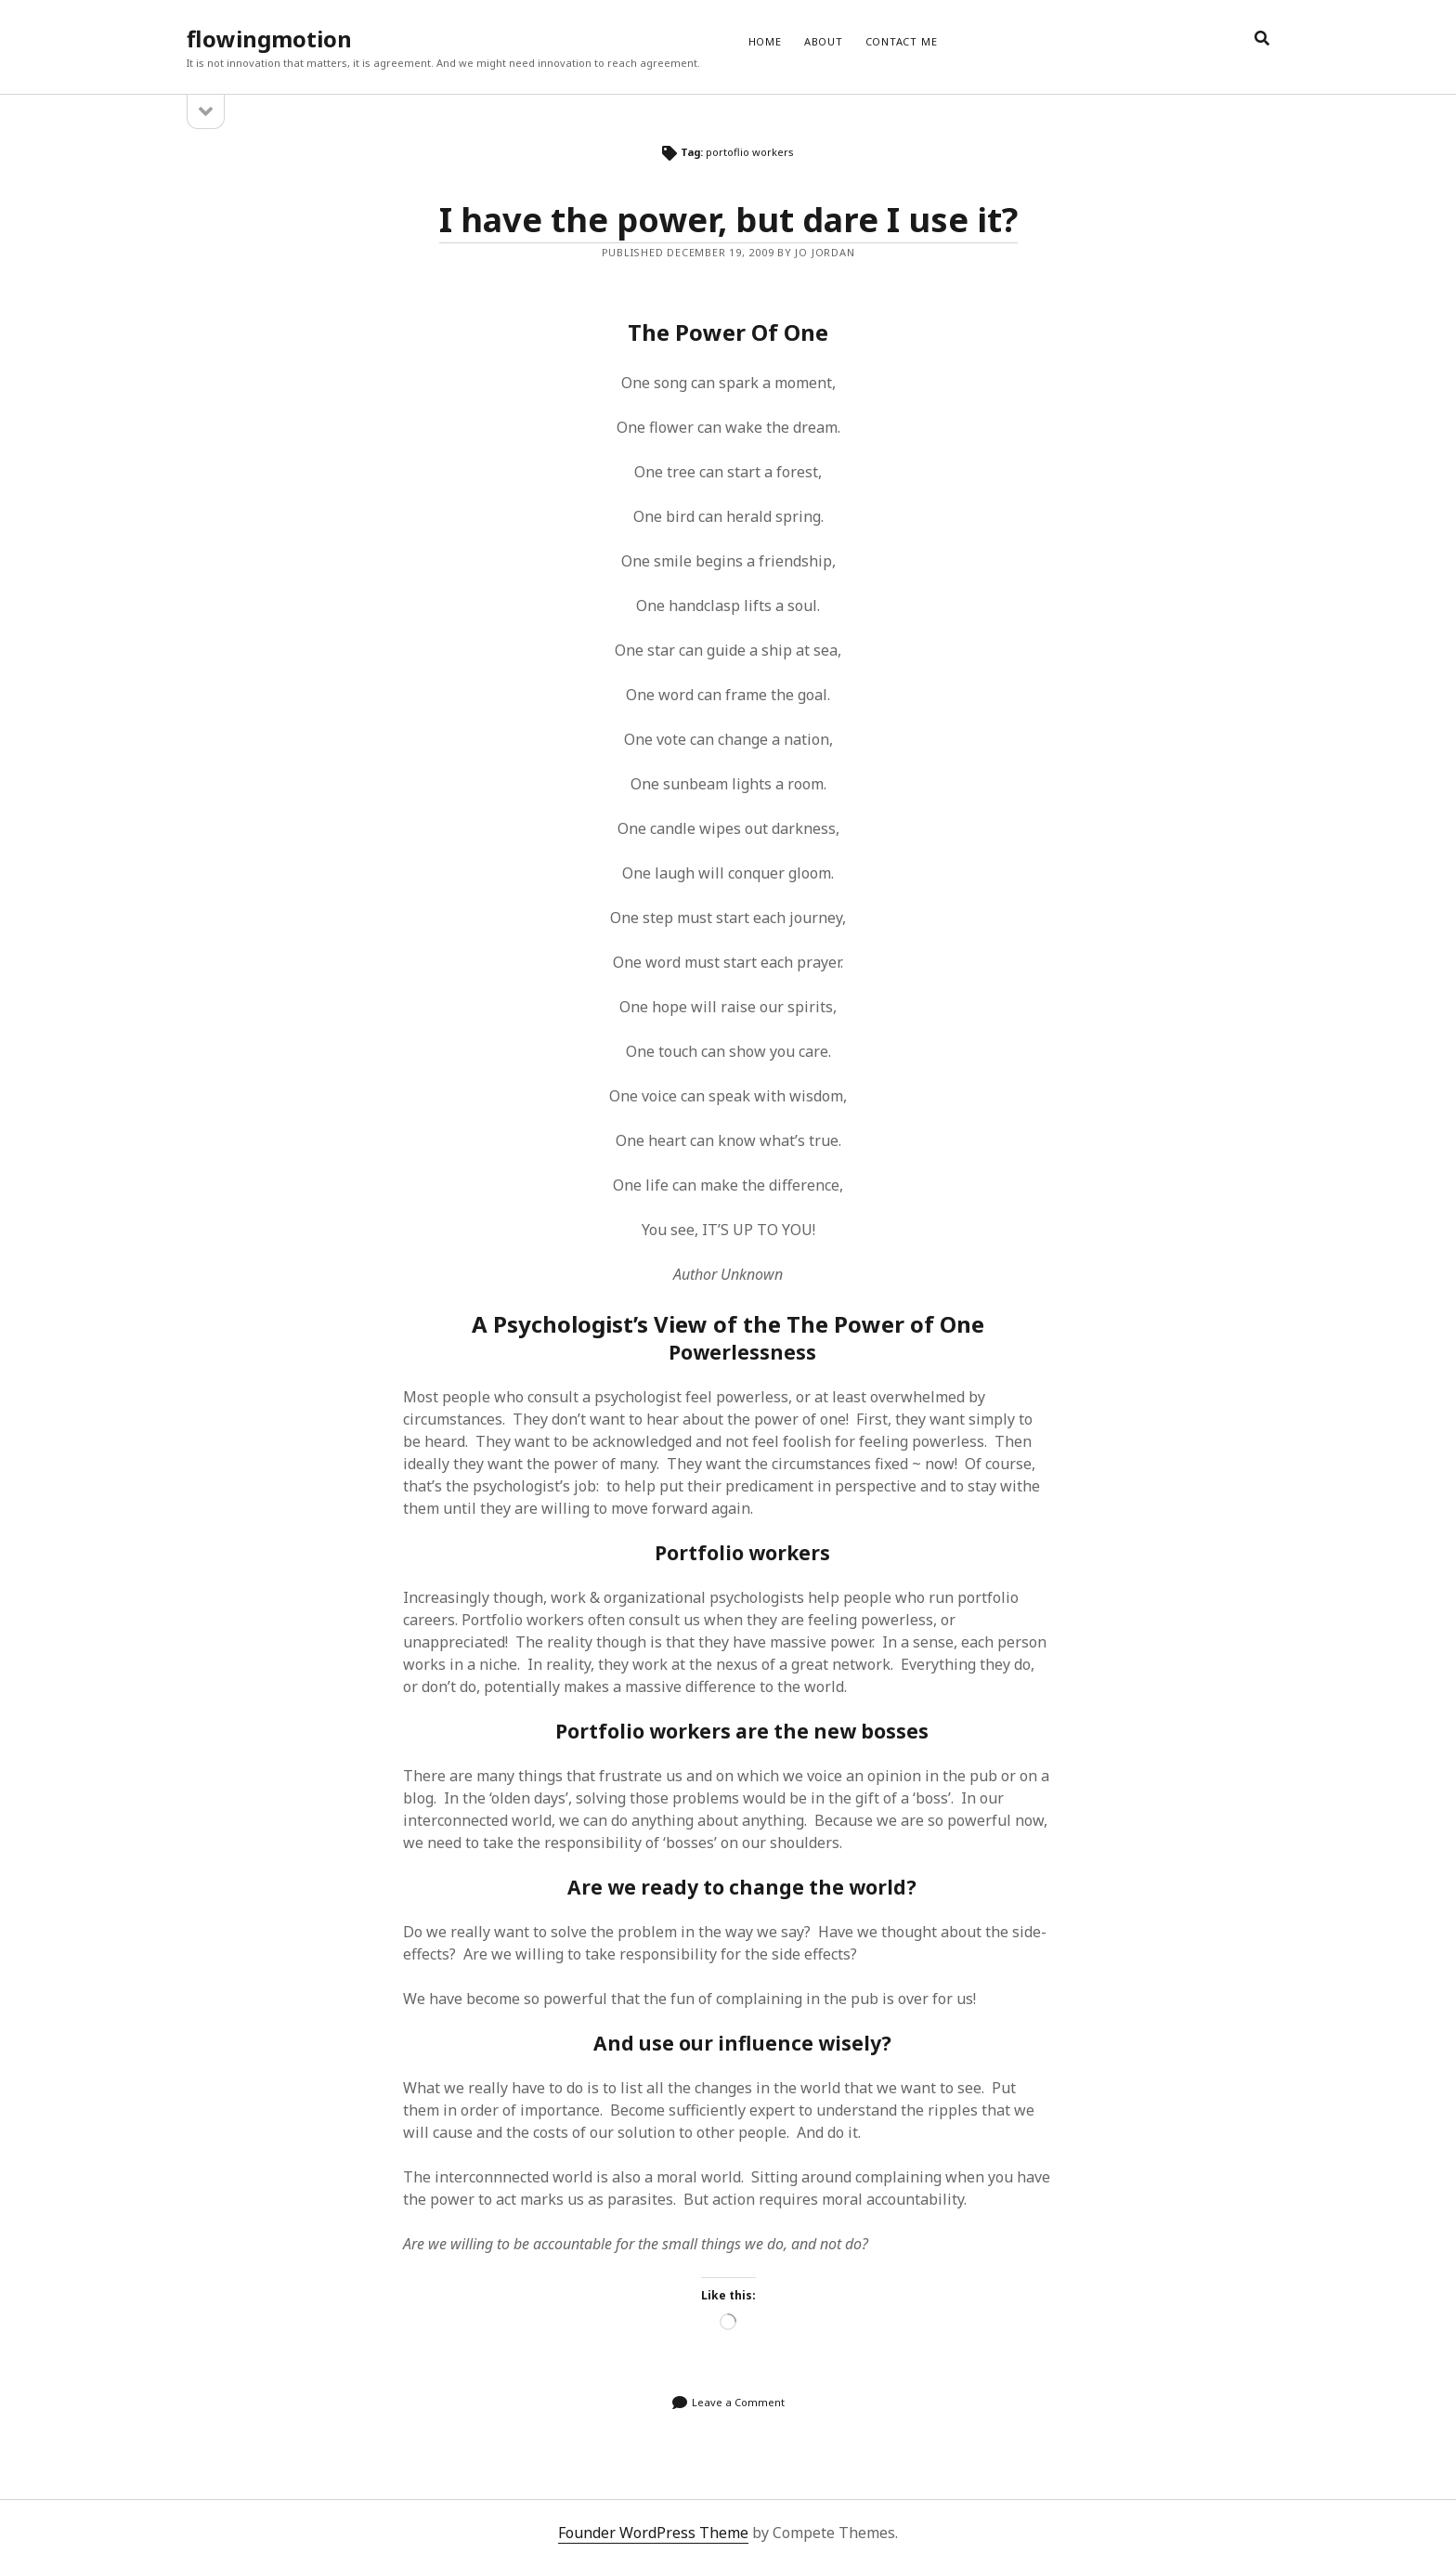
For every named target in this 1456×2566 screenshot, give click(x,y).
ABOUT (823, 41)
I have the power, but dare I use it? (728, 219)
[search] (1262, 39)
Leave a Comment (738, 2402)
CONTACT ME (901, 41)
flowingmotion (269, 38)
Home (765, 41)
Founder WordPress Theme (653, 2532)
